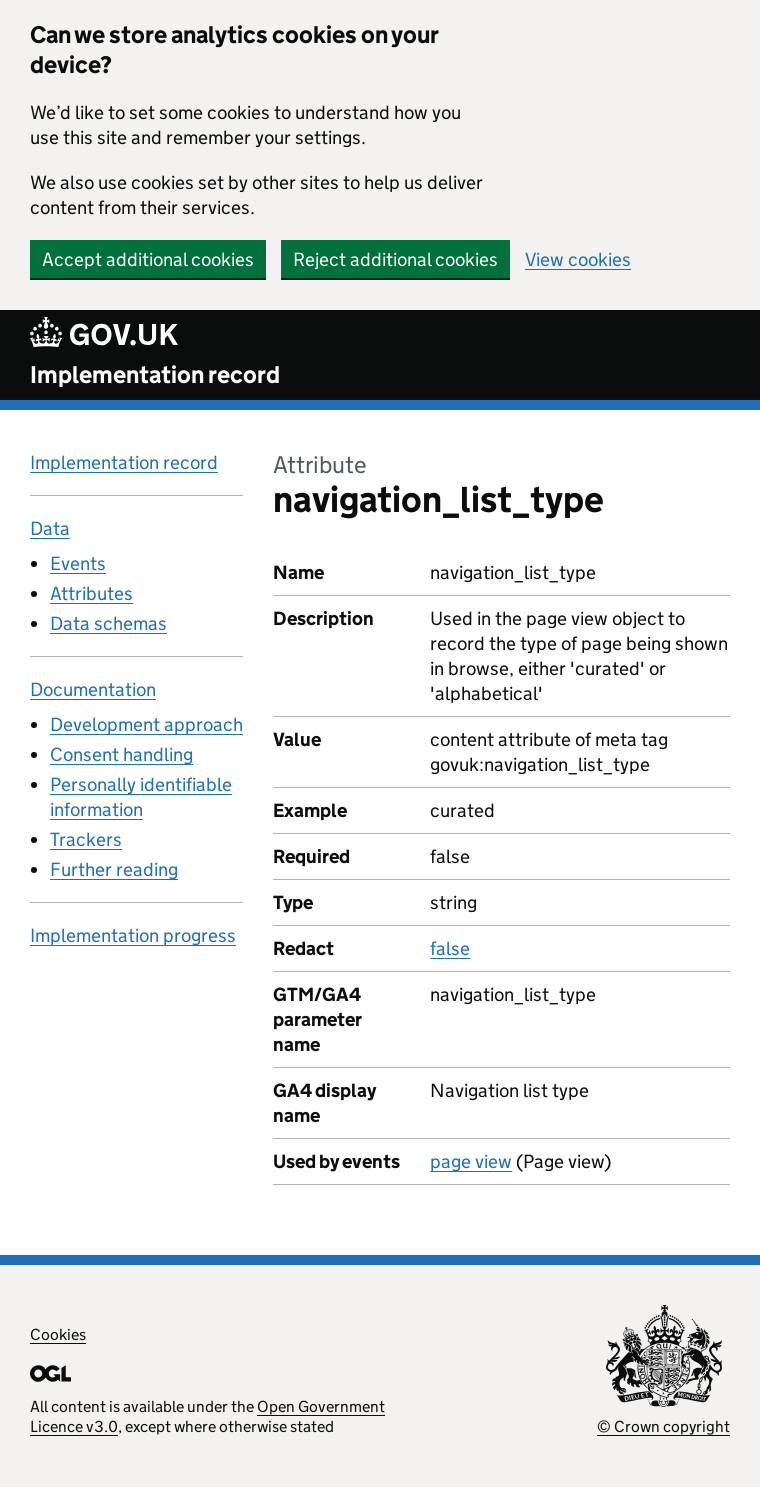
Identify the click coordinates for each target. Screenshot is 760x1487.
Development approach (146, 724)
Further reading (114, 869)
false (450, 948)
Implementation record (155, 374)
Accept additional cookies (148, 259)
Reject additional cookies (395, 259)
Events (78, 563)
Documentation (93, 689)
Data (50, 528)
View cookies (578, 259)
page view (471, 1161)
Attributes (91, 593)
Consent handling (121, 754)
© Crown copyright (663, 1426)
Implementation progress (133, 935)
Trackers (86, 839)
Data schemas (108, 623)
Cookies (58, 1334)
